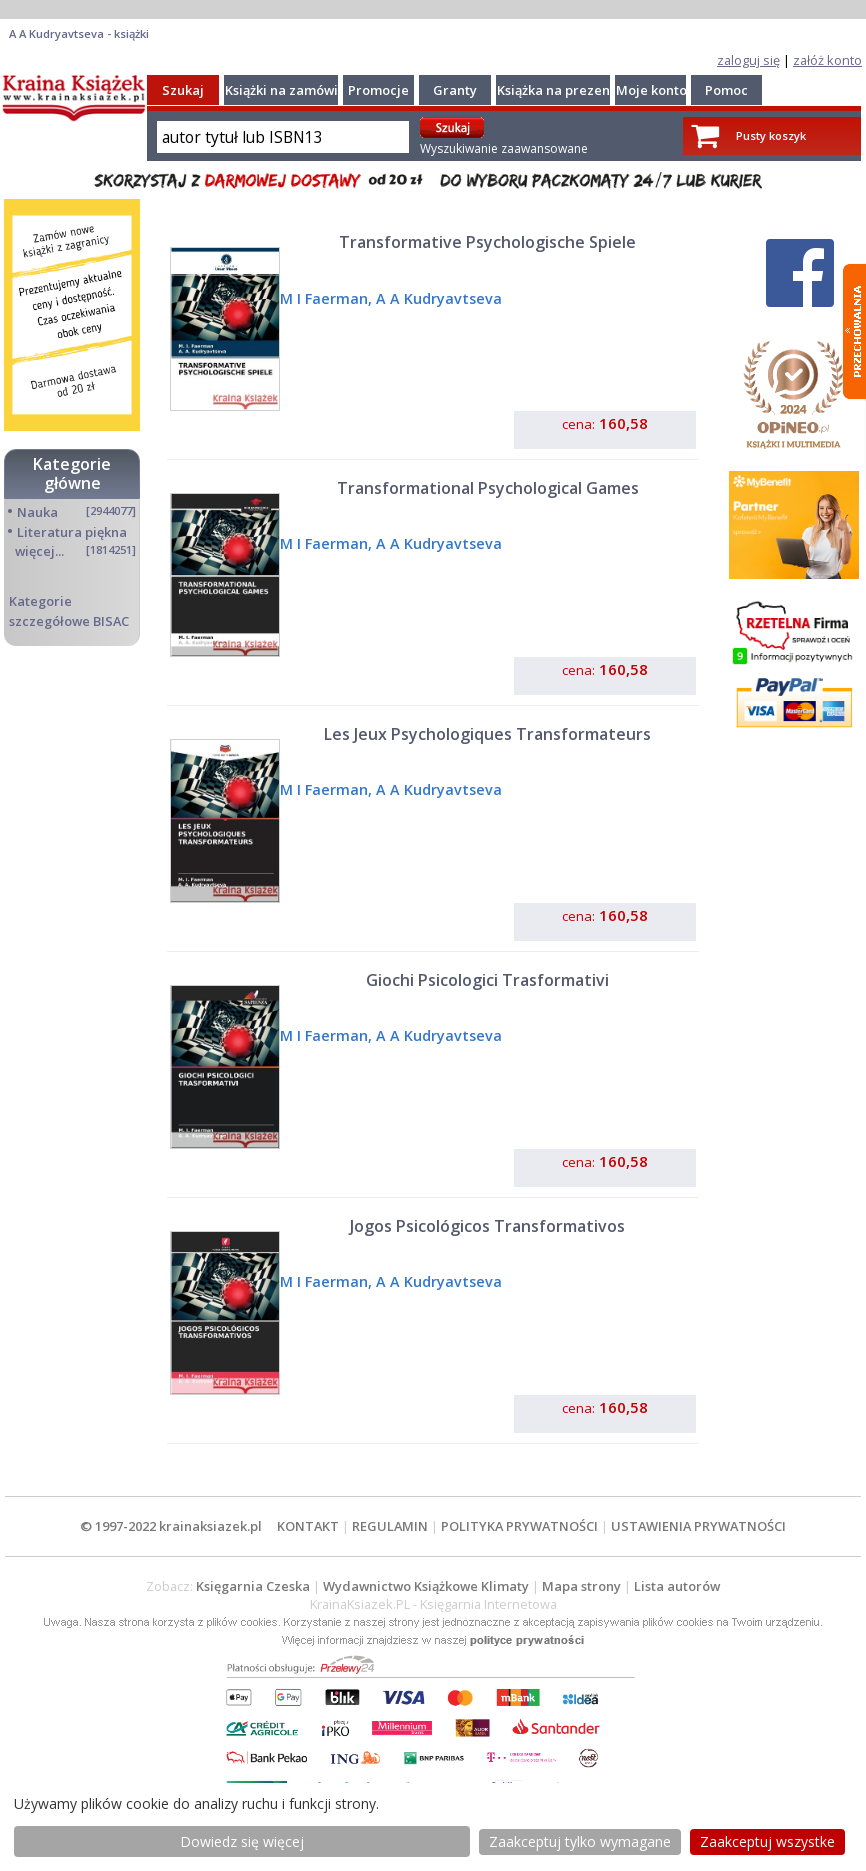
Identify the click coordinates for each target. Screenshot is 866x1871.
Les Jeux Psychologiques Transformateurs (487, 734)
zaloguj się (748, 60)
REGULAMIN (390, 1526)
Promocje (378, 90)
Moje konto (651, 90)
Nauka (37, 512)
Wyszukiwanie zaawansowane (504, 148)
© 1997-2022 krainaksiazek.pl (171, 1526)
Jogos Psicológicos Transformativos (487, 1226)
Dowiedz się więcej (242, 1841)
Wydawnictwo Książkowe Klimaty (426, 1586)
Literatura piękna (72, 532)
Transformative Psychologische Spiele (487, 242)
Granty (455, 90)
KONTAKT (308, 1526)
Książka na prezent (556, 90)
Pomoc (726, 90)
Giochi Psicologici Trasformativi (487, 980)
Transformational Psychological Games (488, 488)
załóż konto (827, 60)
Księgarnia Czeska (253, 1586)
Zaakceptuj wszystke (767, 1841)
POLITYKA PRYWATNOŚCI (519, 1526)
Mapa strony (581, 1586)
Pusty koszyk (771, 135)
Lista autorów (677, 1586)
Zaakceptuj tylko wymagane (580, 1841)
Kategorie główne (72, 473)
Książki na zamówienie (295, 90)
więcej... (39, 551)
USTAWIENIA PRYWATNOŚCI (698, 1526)
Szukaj (183, 90)
